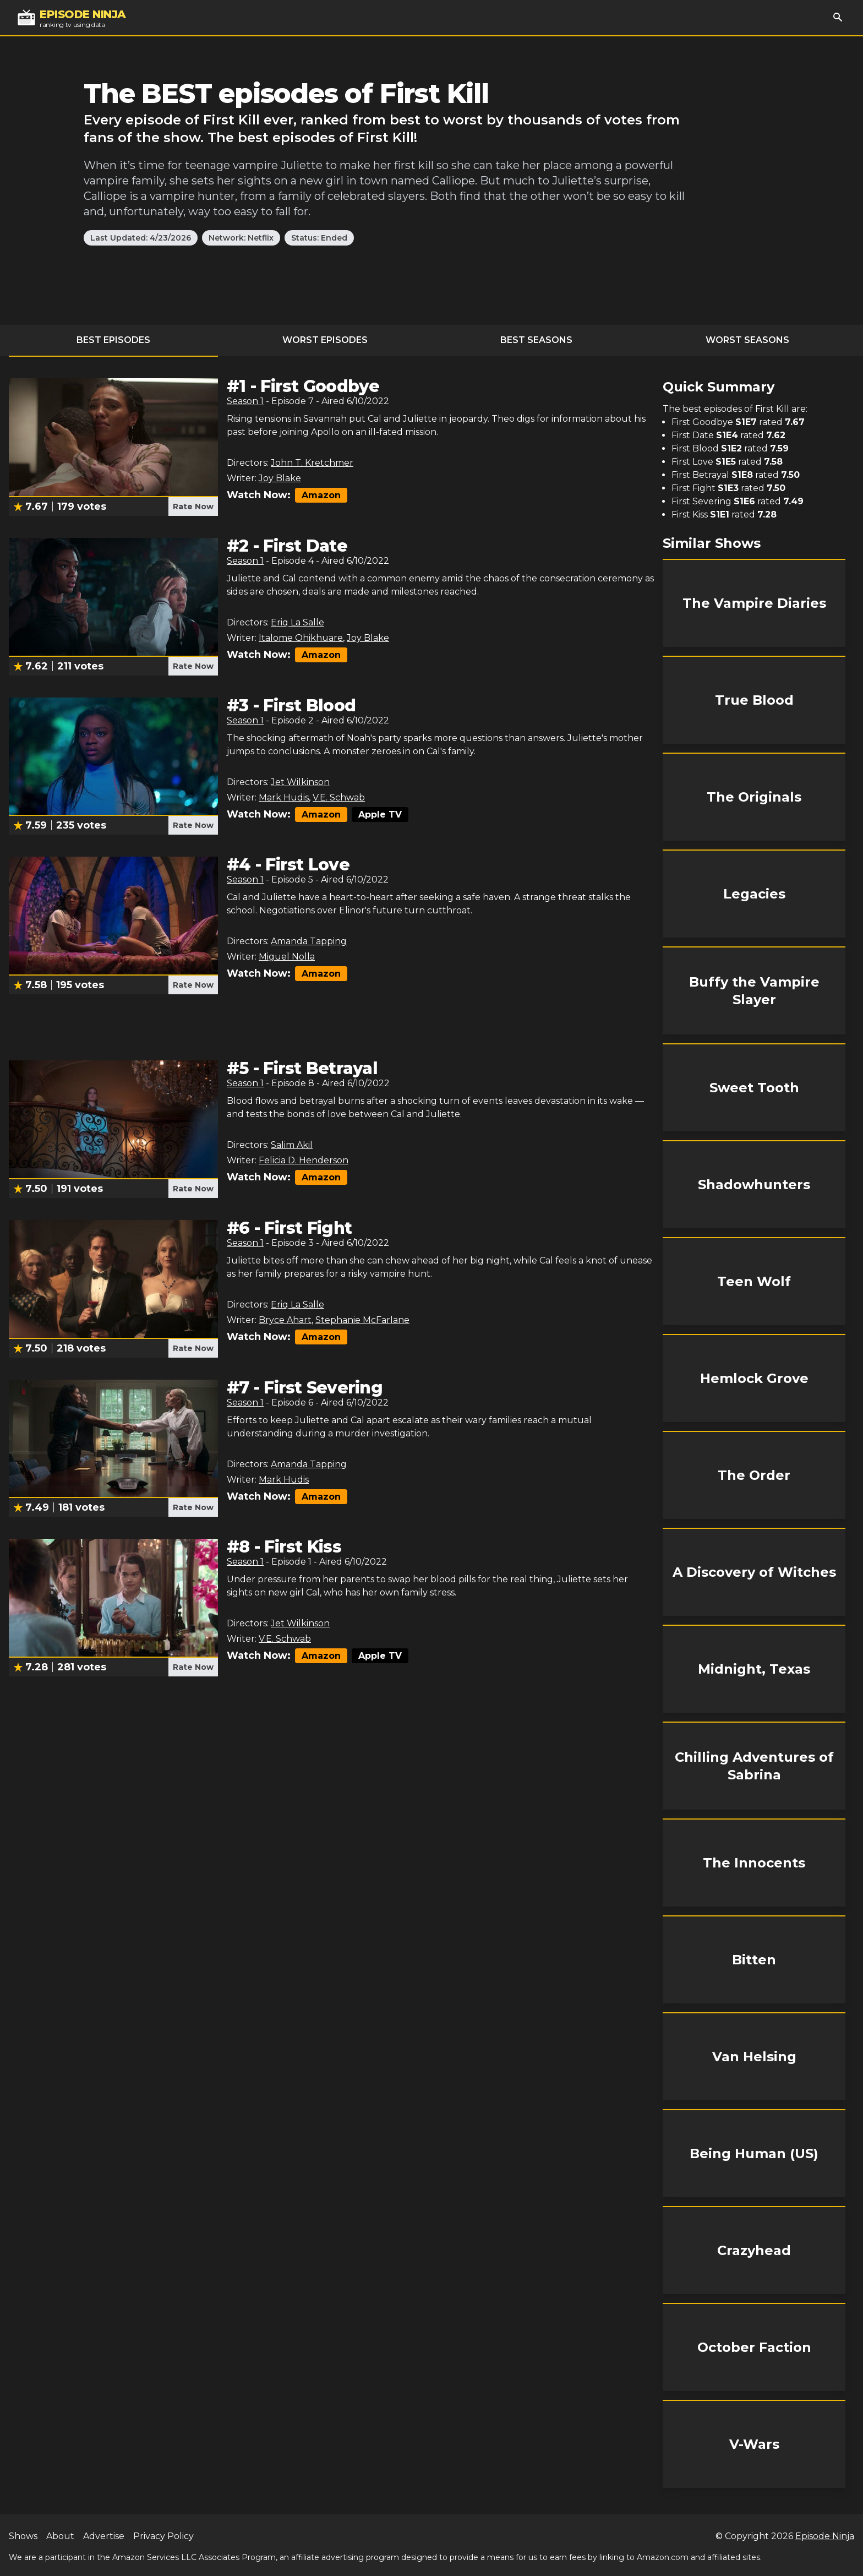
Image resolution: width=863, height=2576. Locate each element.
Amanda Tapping (309, 941)
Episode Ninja (824, 2536)
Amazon (321, 495)
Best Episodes (113, 340)
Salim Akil (292, 1145)
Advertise (103, 2536)
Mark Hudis (284, 797)
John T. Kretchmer (312, 463)
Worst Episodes (325, 340)
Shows (23, 2536)
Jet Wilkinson (300, 782)
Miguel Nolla (287, 956)
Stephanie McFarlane (362, 1320)
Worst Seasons (747, 340)
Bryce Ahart (285, 1320)
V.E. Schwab (339, 797)
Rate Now (193, 506)
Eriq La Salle (297, 622)
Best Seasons (536, 340)
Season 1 (245, 401)
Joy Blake (280, 478)
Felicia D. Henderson (303, 1160)
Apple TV (380, 814)
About (60, 2536)
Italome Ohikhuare (301, 638)
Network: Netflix (241, 238)
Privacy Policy (163, 2536)
